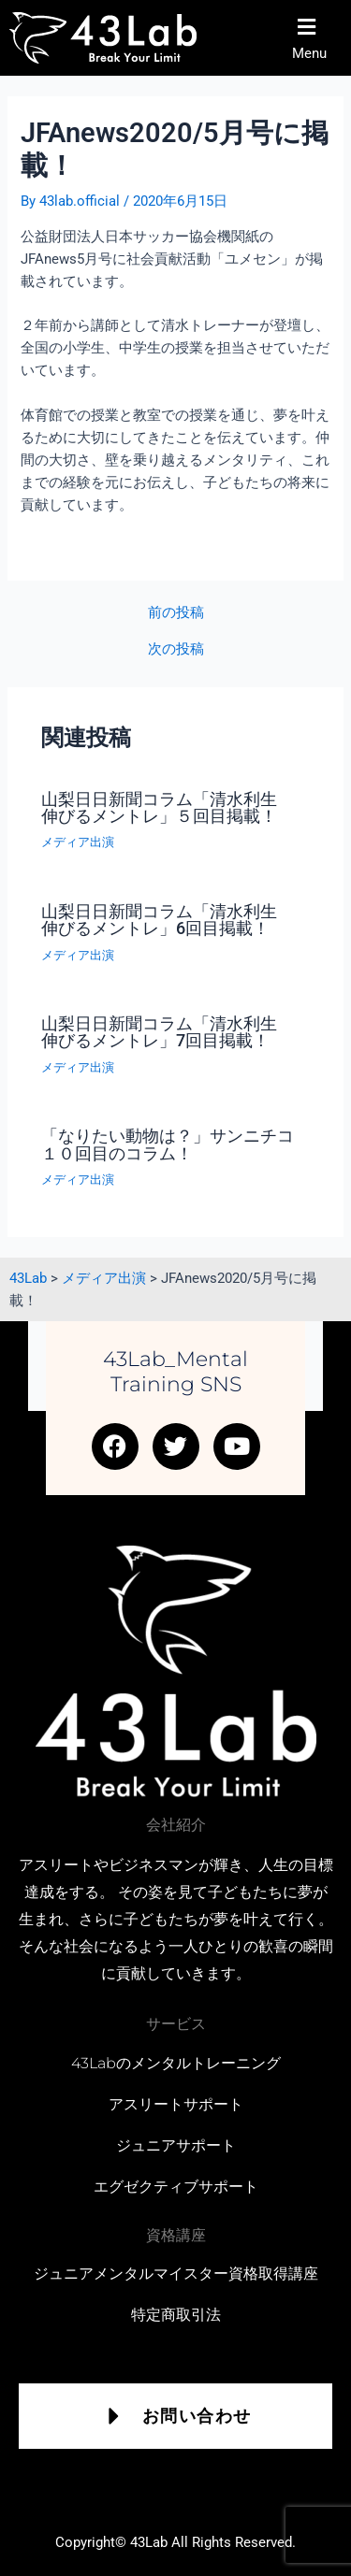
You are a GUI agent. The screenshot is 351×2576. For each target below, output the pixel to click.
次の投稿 (176, 649)
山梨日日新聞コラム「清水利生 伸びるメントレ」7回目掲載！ (167, 1032)
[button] (316, 37)
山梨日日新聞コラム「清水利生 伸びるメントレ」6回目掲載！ (167, 919)
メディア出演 (77, 842)
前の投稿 (176, 613)
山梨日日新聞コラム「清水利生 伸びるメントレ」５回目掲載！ (167, 807)
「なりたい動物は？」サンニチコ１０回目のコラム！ (167, 1144)
